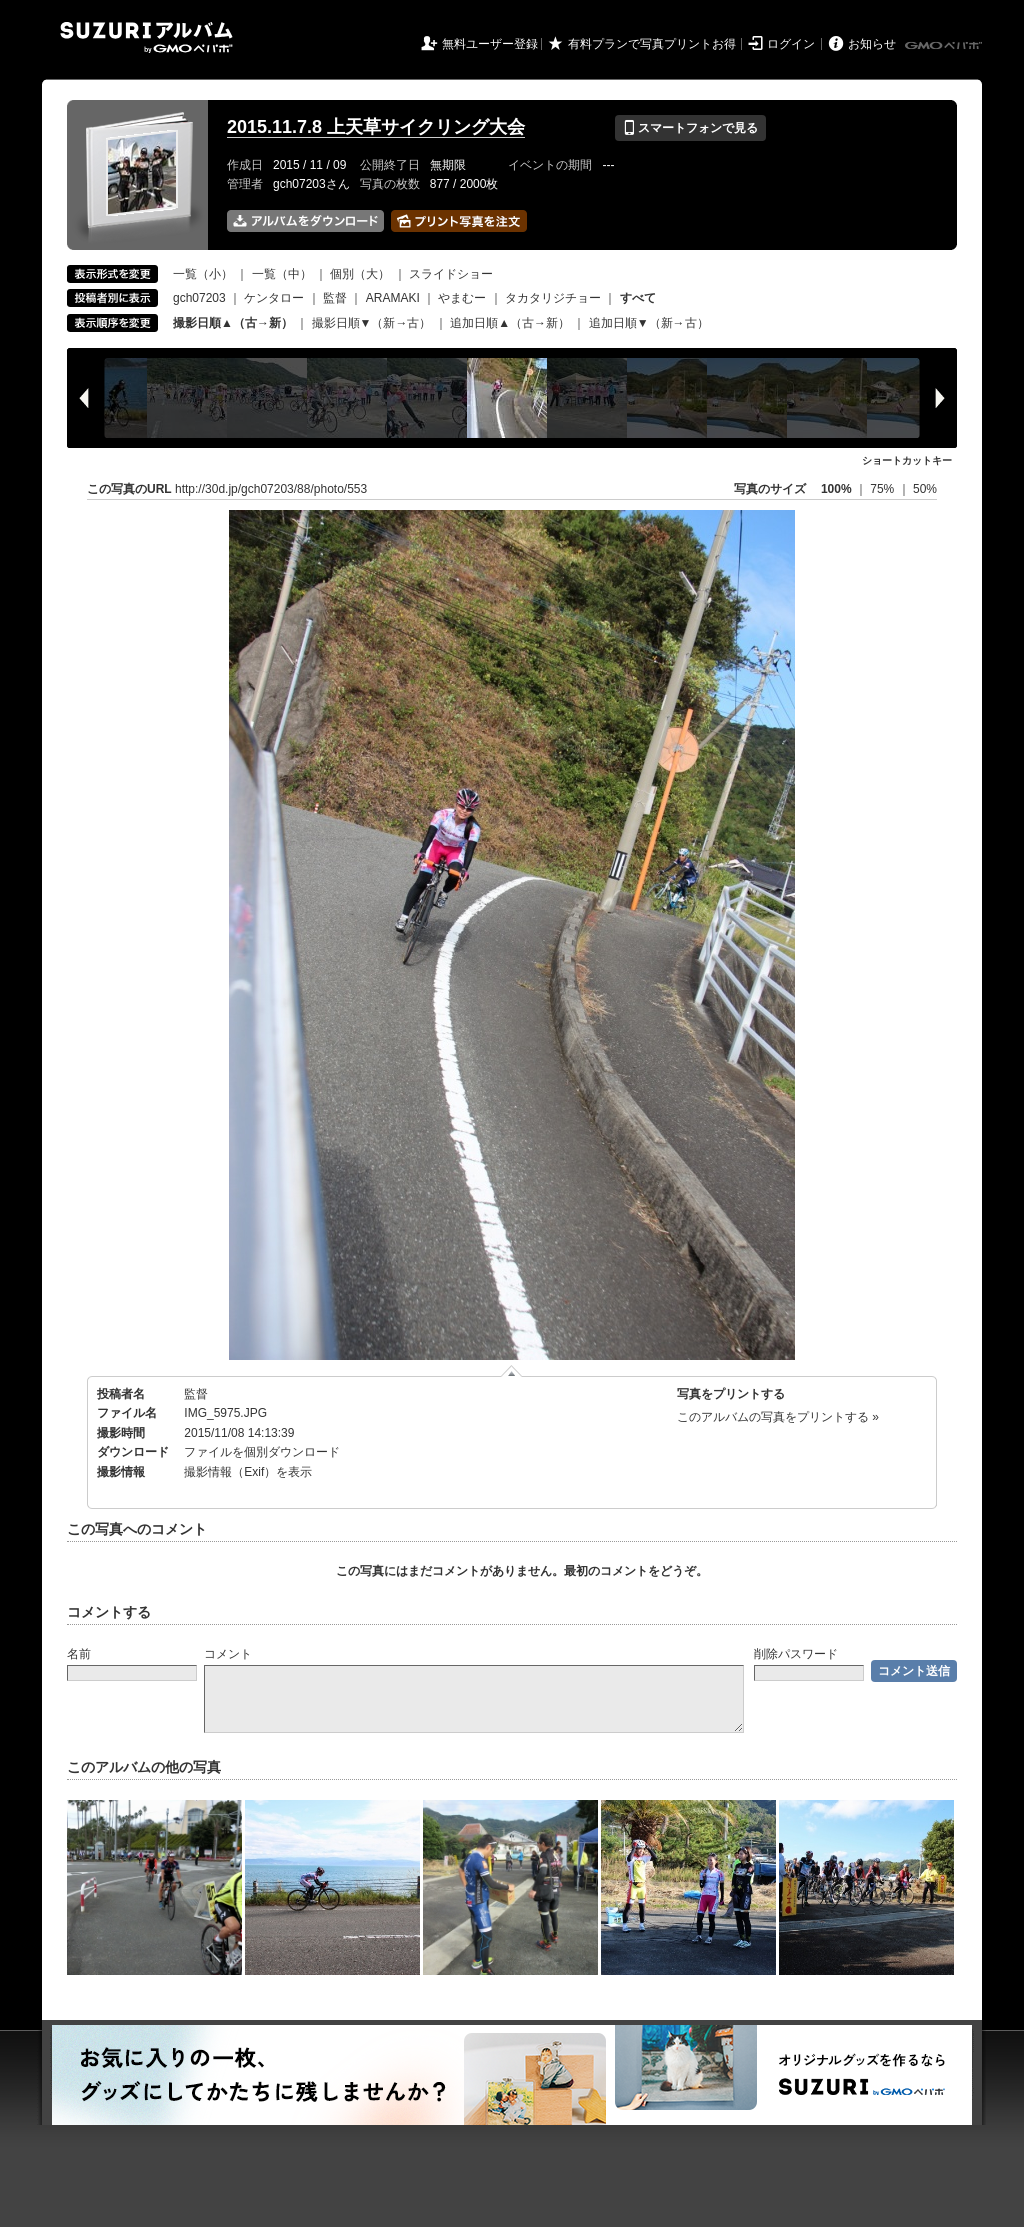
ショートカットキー (907, 460)
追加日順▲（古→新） (510, 323)
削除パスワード (796, 1654)
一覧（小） (203, 274)
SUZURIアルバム (146, 37)
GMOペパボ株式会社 (945, 46)
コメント (228, 1654)
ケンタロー (274, 298)
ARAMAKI (393, 298)
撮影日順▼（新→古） (372, 323)
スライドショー (451, 274)
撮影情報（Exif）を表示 (248, 1472)
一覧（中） (282, 274)
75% (883, 489)
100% (836, 489)
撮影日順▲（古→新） (233, 323)
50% (925, 489)
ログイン (791, 44)
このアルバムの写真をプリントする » (778, 1417)
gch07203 (199, 298)
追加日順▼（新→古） (649, 323)
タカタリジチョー (553, 298)
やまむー (462, 298)
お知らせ (872, 44)
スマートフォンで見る (690, 128)
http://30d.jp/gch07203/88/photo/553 (271, 489)
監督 (335, 298)
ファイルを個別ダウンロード (262, 1452)
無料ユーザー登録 (490, 44)
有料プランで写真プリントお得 (652, 44)
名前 (79, 1654)
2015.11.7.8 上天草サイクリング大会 (376, 127)
